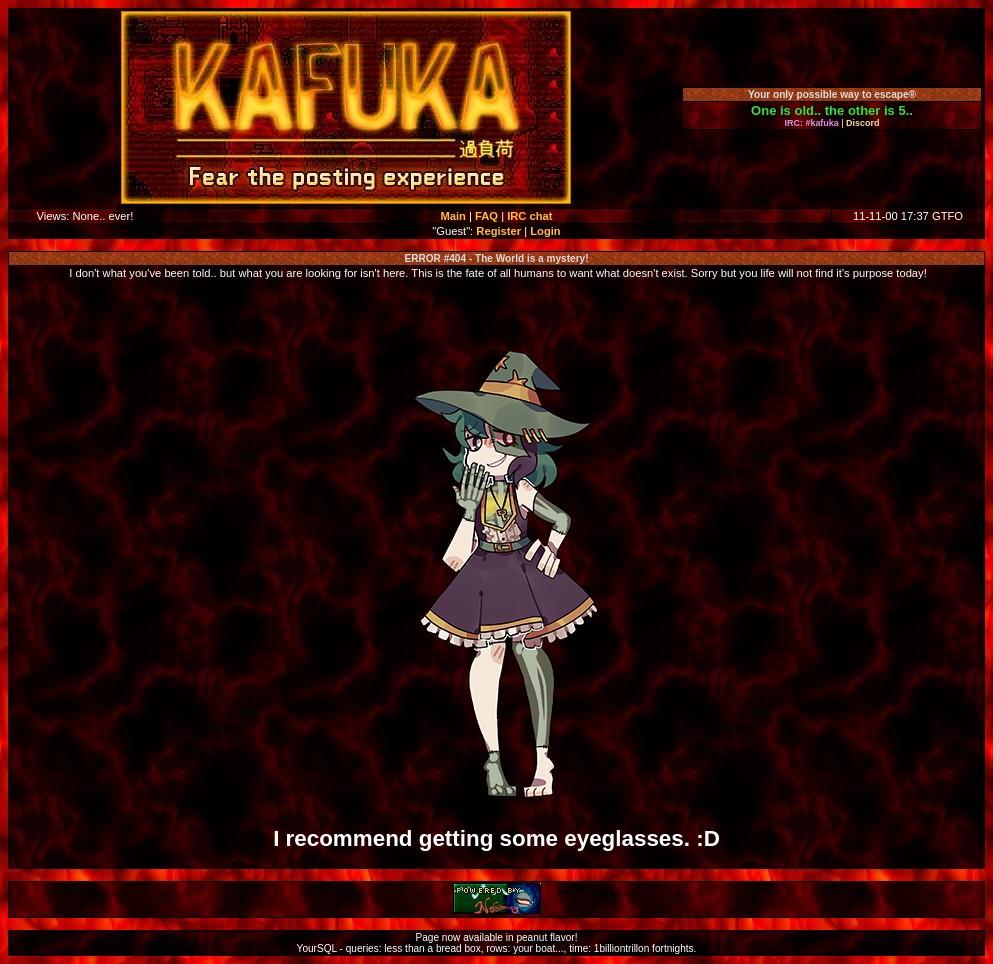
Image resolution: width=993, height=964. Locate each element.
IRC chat (529, 216)
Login (545, 231)
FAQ (486, 216)
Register (498, 231)
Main (452, 216)
